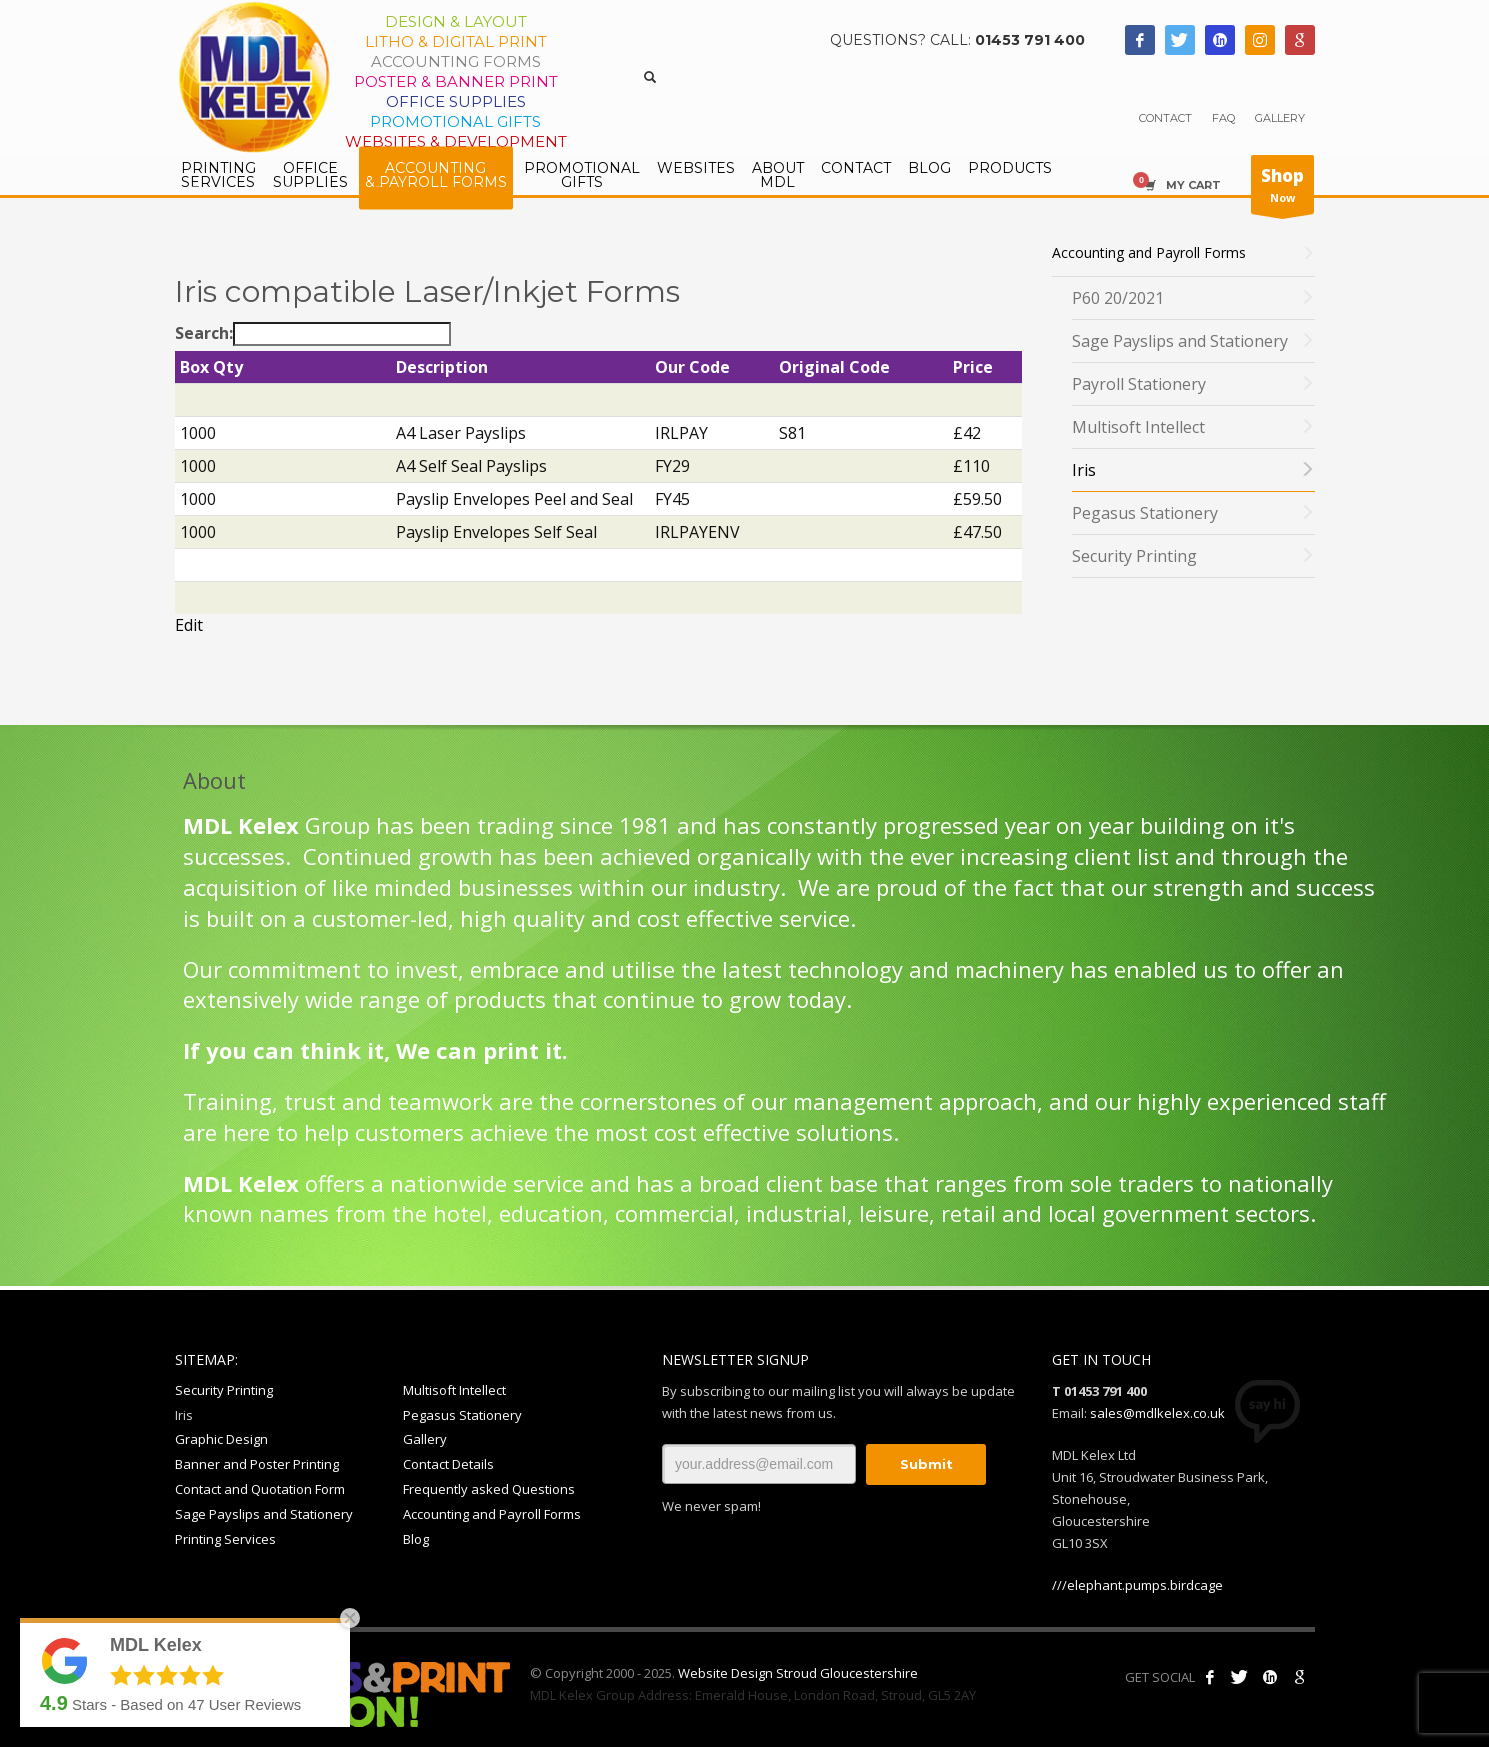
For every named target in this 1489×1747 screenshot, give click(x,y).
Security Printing (224, 1390)
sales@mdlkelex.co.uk (1157, 1413)
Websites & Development (456, 141)
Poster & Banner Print (456, 81)
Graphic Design (221, 1439)
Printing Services (225, 1539)
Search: (313, 334)
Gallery (425, 1439)
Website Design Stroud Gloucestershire (798, 1673)
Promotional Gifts (455, 121)
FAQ (1223, 118)
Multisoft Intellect (454, 1390)
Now (1282, 189)
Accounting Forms (456, 61)
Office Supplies (456, 101)
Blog (416, 1539)
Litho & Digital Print (456, 41)
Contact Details (448, 1464)
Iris (184, 1415)
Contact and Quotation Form (260, 1489)
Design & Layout (456, 21)
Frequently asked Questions (489, 1489)
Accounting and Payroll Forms (492, 1514)
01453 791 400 (1030, 40)
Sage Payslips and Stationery (264, 1514)
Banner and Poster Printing (257, 1464)
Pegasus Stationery (462, 1415)
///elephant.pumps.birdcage (1137, 1585)
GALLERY (1280, 118)
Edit (189, 625)
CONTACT (1165, 118)
